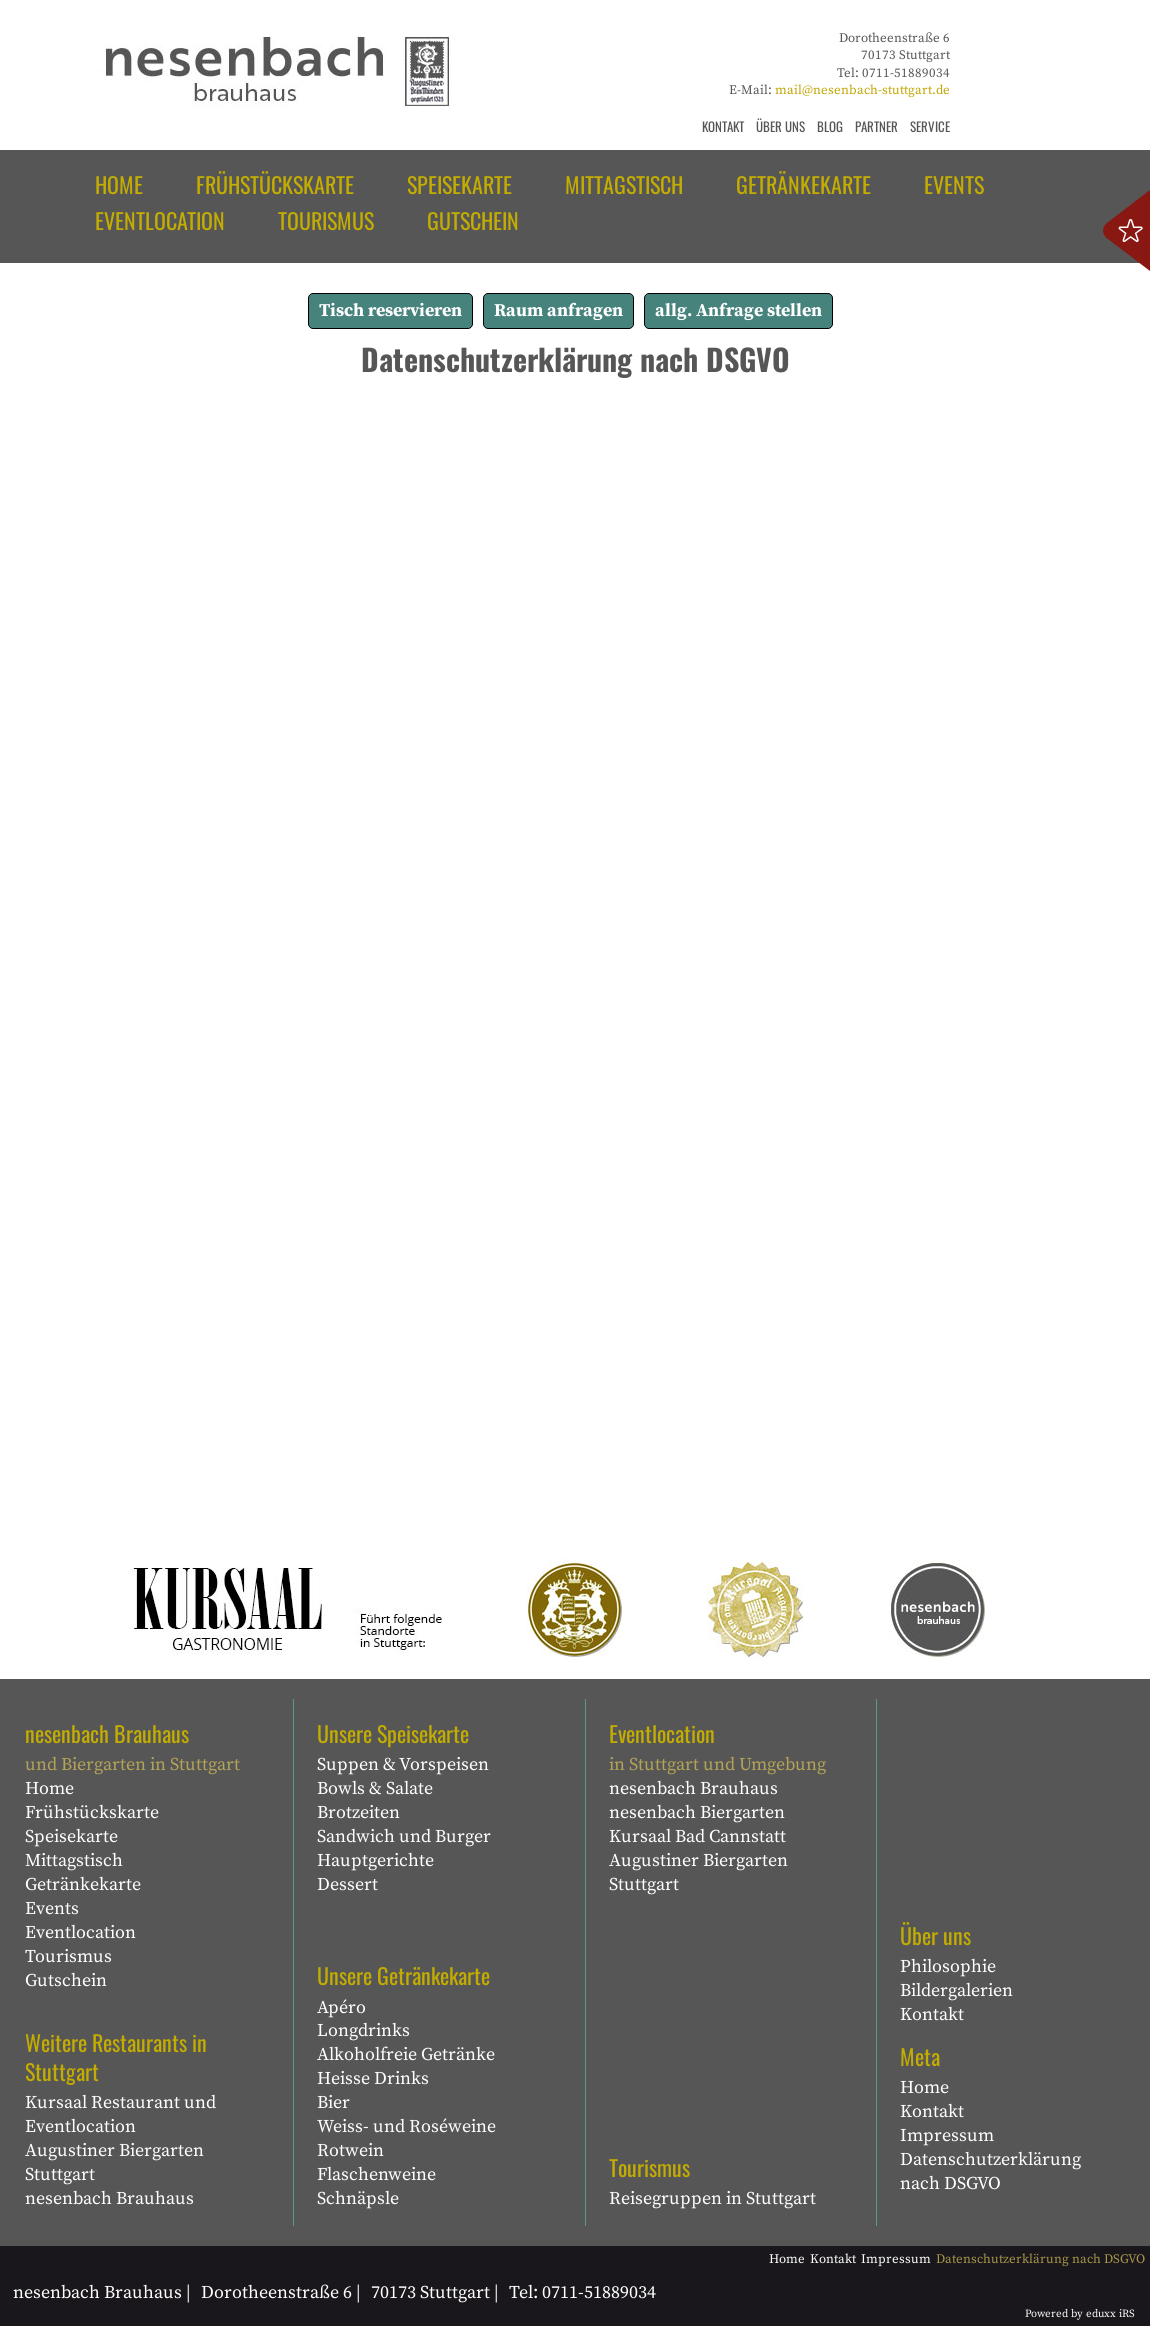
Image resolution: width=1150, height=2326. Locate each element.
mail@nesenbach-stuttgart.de (862, 90)
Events (52, 1908)
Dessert (347, 1884)
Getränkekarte (83, 1884)
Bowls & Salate (375, 1788)
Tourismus (68, 1956)
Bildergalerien (956, 1990)
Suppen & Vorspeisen (403, 1764)
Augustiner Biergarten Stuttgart (114, 2162)
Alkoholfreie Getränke (406, 2054)
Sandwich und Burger (404, 1836)
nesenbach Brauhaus (109, 2198)
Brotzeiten (358, 1812)
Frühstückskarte (92, 1812)
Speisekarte (71, 1836)
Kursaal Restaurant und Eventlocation (120, 2114)
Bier (333, 2102)
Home (49, 1788)
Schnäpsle (358, 2198)
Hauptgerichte (375, 1860)
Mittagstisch (74, 1860)
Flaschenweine (376, 2174)
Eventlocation (80, 1932)
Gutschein (66, 1980)
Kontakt (932, 2014)
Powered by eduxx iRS (1080, 2314)
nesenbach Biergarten (697, 1812)
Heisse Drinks (373, 2078)
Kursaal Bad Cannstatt (697, 1836)
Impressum (947, 2135)
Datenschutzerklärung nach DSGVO (990, 2171)
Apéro (341, 2007)
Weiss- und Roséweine (406, 2126)
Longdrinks (363, 2030)
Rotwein (350, 2150)
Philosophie (948, 1966)
